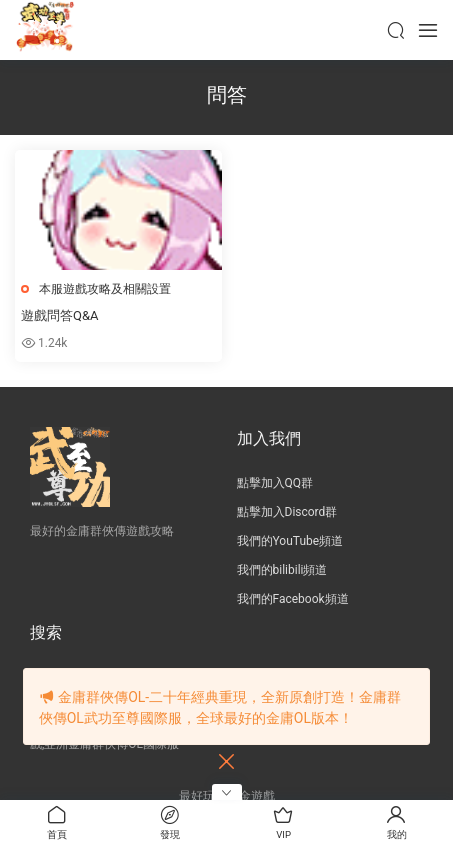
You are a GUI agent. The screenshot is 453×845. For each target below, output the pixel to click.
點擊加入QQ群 (275, 483)
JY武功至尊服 (45, 30)
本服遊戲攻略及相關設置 (105, 289)
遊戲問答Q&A (60, 315)
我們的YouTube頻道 (290, 541)
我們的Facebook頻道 (293, 599)
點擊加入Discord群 (287, 512)
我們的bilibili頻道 (282, 570)
